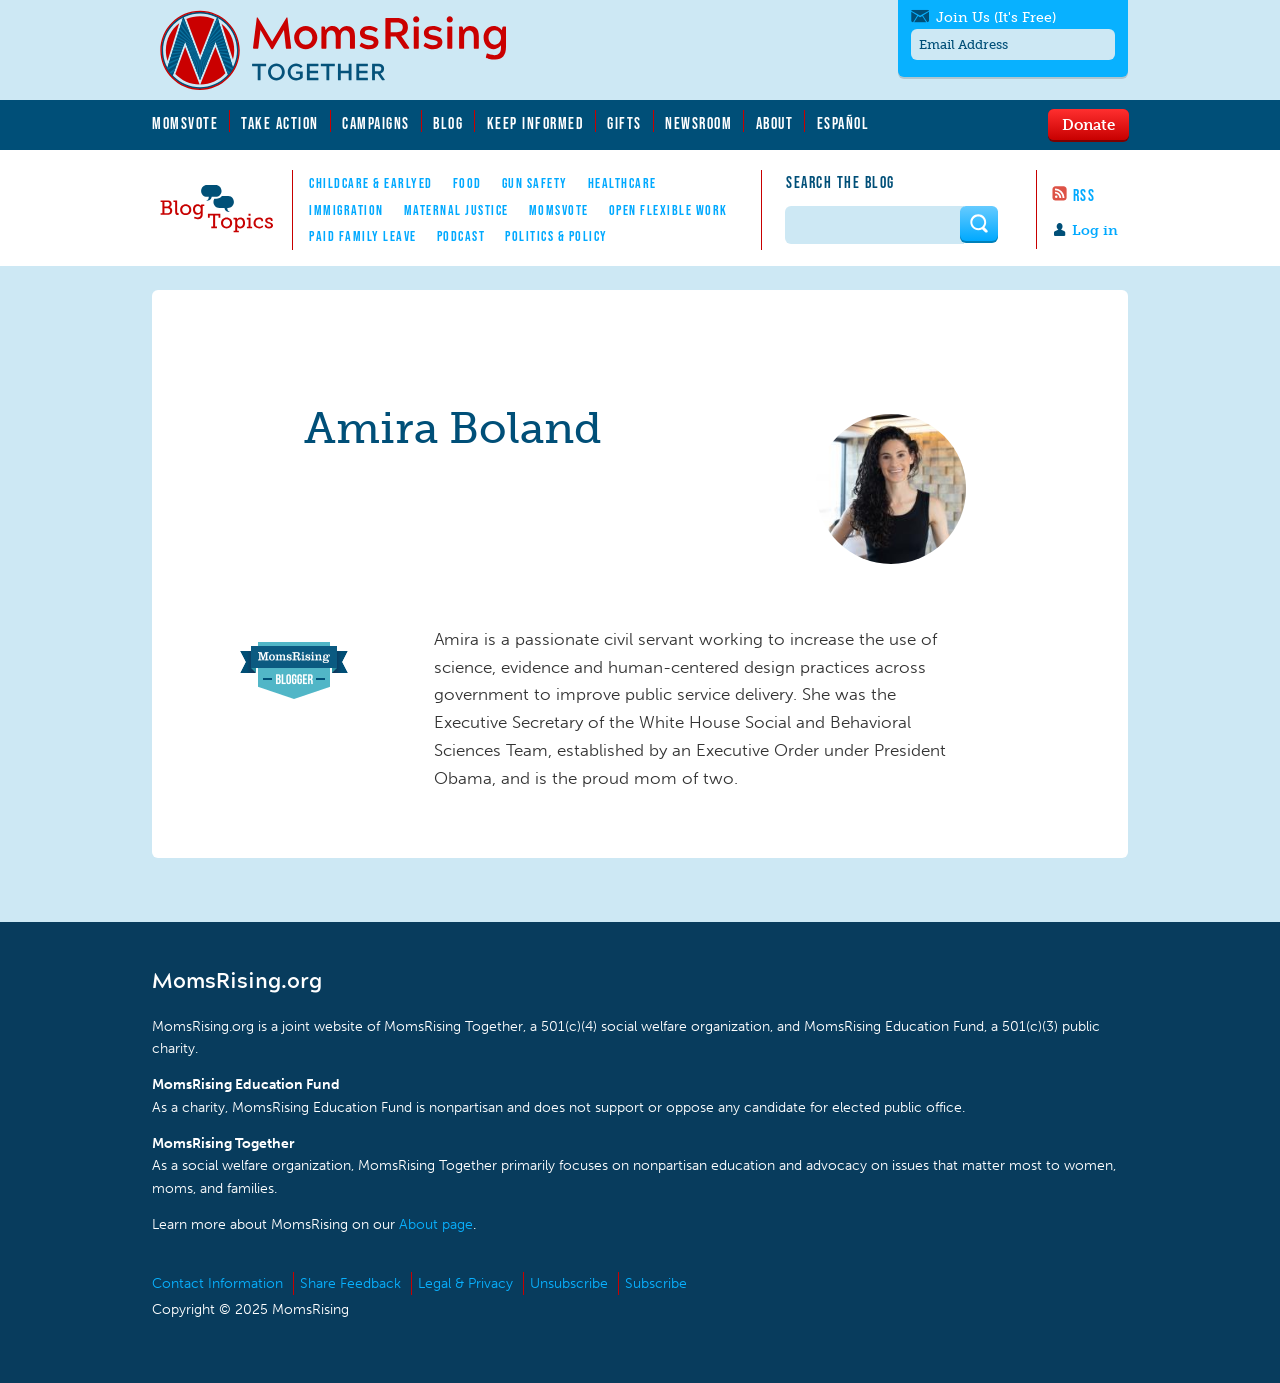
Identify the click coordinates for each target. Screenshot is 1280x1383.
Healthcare (622, 183)
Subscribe (656, 1283)
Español (843, 123)
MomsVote (185, 123)
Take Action (280, 123)
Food (467, 183)
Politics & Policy (556, 236)
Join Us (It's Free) (996, 17)
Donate (1088, 124)
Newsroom (698, 123)
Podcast (461, 236)
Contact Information (217, 1283)
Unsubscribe (569, 1283)
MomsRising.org (347, 50)
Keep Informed (536, 123)
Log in (1095, 230)
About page (436, 1224)
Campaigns (376, 123)
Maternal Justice (456, 210)
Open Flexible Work (668, 210)
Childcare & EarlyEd (371, 183)
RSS (1084, 195)
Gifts (624, 123)
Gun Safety (535, 183)
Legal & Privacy (465, 1283)
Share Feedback (350, 1283)
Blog (448, 123)
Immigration (346, 210)
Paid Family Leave (363, 236)
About (775, 123)
